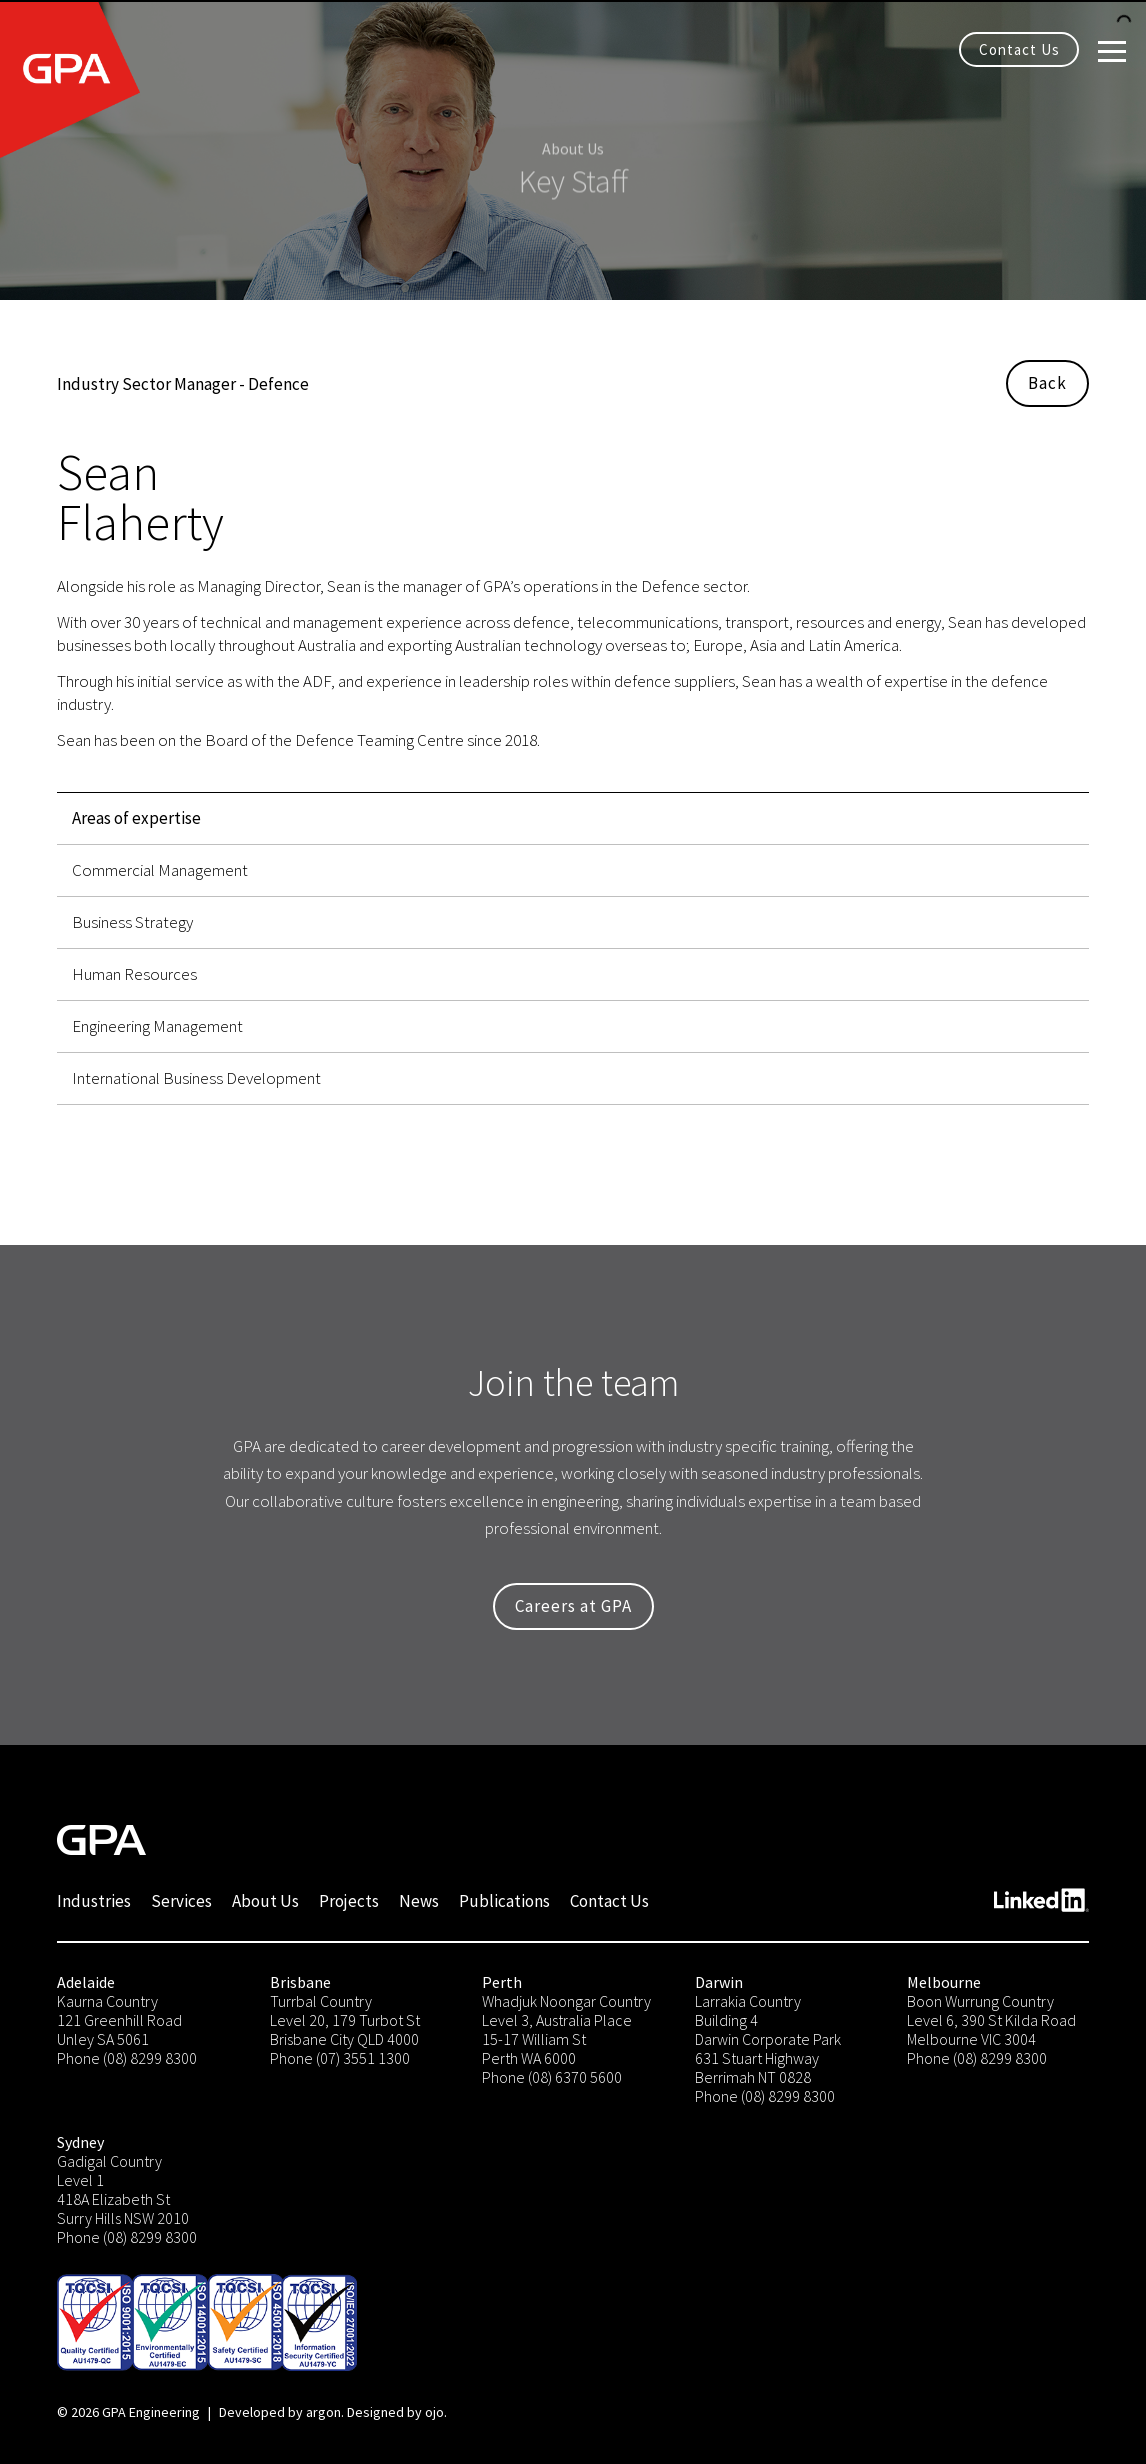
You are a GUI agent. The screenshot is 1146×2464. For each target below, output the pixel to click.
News (419, 1901)
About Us (265, 1901)
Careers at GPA (573, 1606)
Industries (94, 1901)
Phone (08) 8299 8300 (127, 2058)
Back (1047, 383)
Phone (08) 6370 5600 (552, 2077)
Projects (349, 1901)
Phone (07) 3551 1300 (340, 2058)
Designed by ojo (395, 2412)
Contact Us (1019, 49)
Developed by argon (280, 2412)
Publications (504, 1901)
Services (181, 1901)
